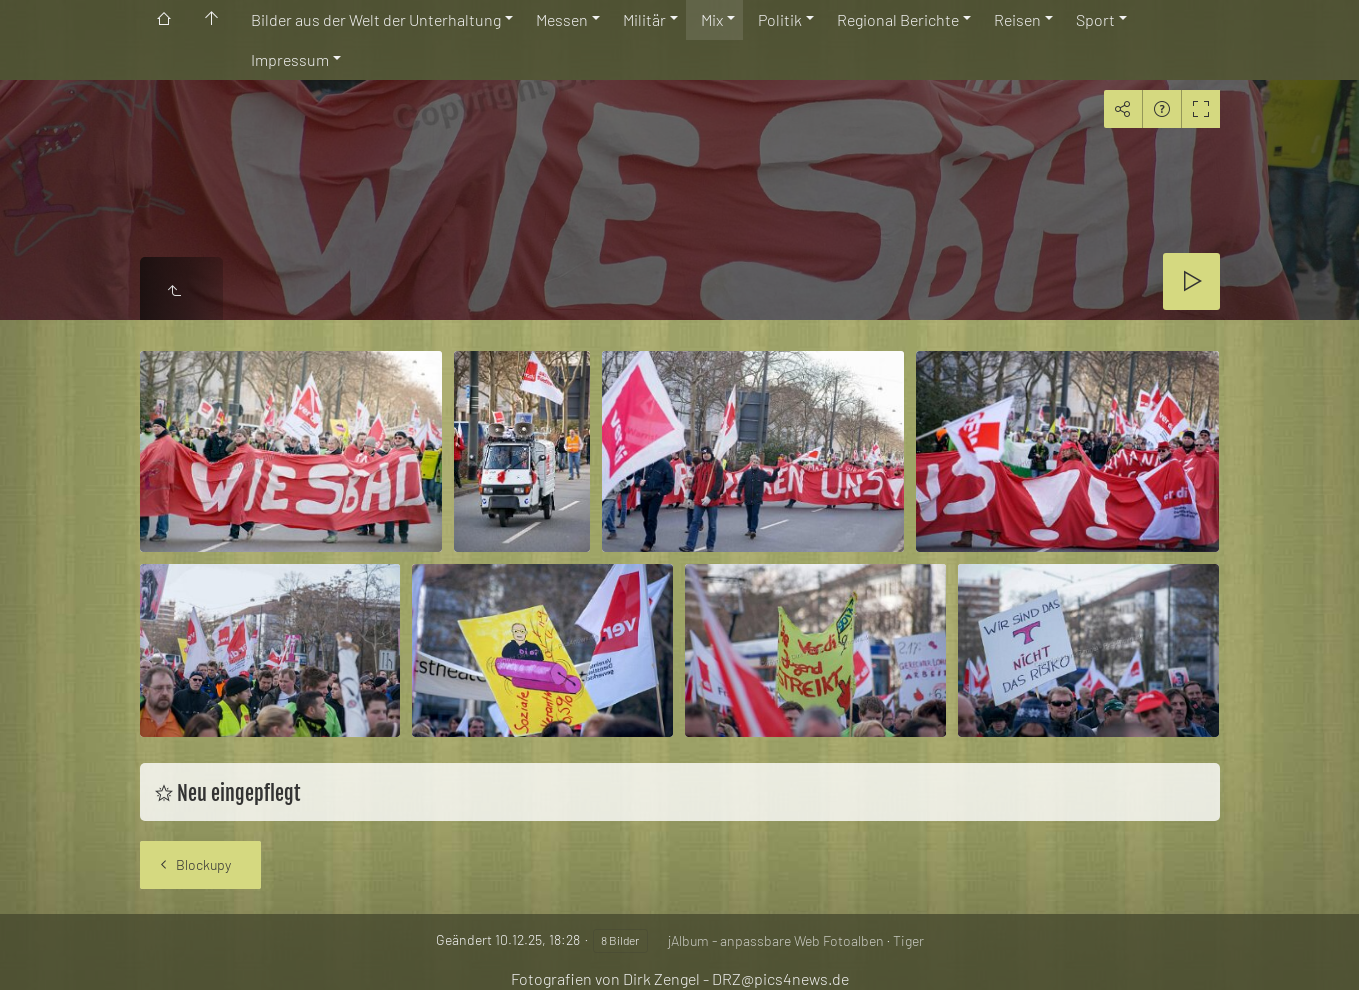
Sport (1095, 19)
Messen (562, 19)
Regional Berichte (898, 19)
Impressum (290, 59)
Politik (780, 19)
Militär (644, 19)
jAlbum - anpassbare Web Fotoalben (776, 940)
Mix (712, 19)
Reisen (1017, 19)
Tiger (908, 940)
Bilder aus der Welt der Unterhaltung (376, 19)
